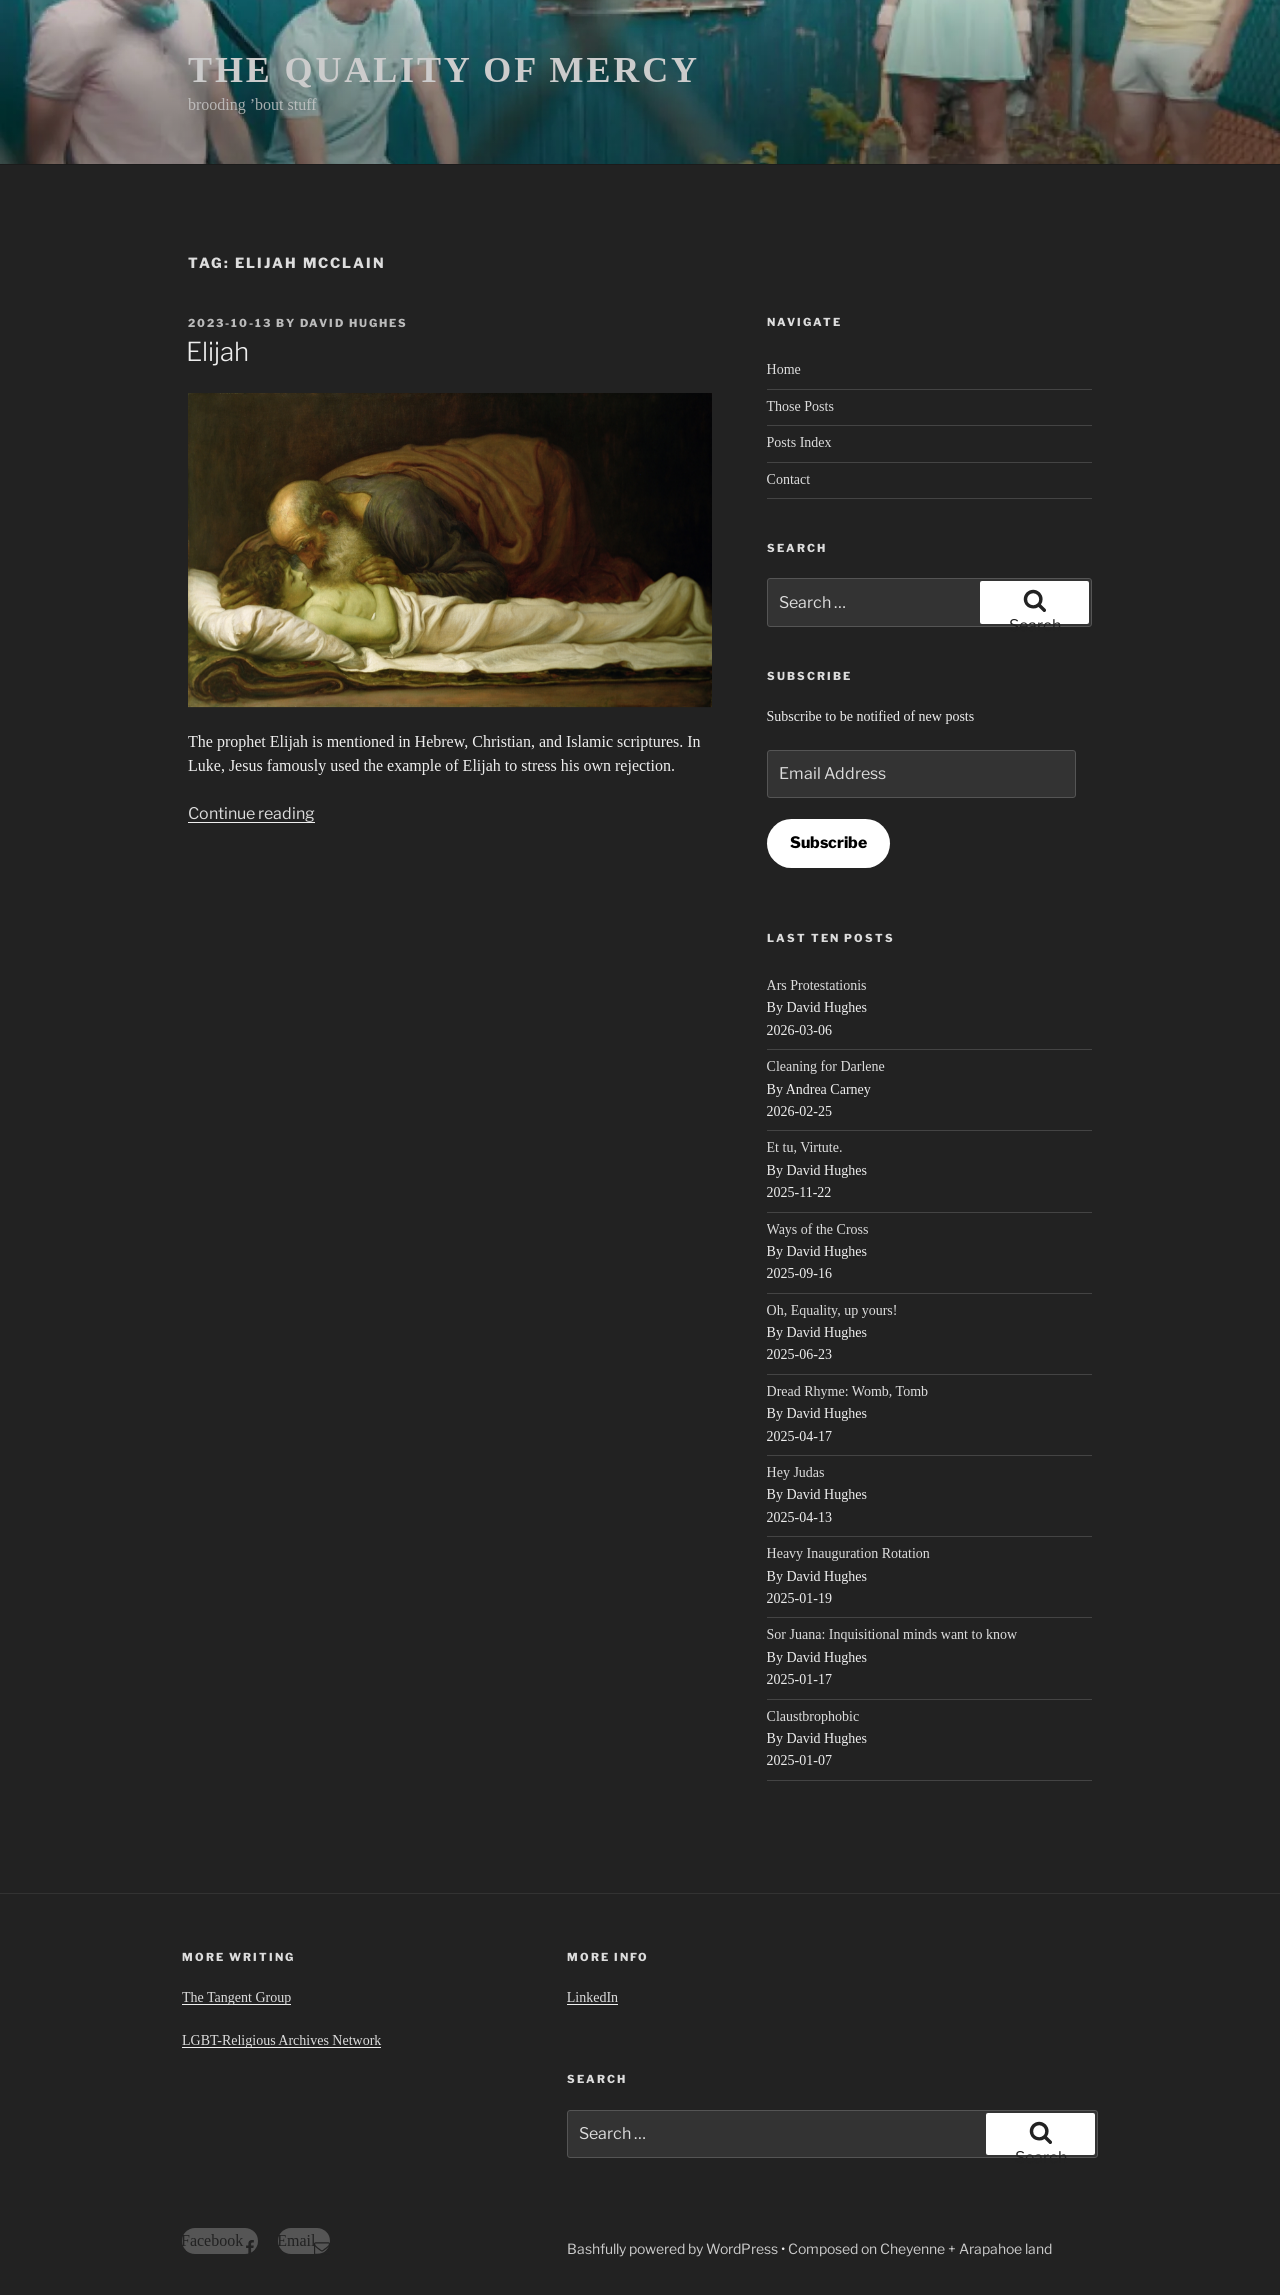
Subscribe (828, 842)
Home (784, 369)
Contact (789, 479)
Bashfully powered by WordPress (674, 2248)
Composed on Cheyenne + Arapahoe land (920, 2248)
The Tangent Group (236, 1997)
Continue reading (251, 813)
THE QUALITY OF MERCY (444, 70)
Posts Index (799, 442)
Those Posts (800, 406)
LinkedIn (592, 1997)
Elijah (217, 351)
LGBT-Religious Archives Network (281, 2040)
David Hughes (354, 323)
